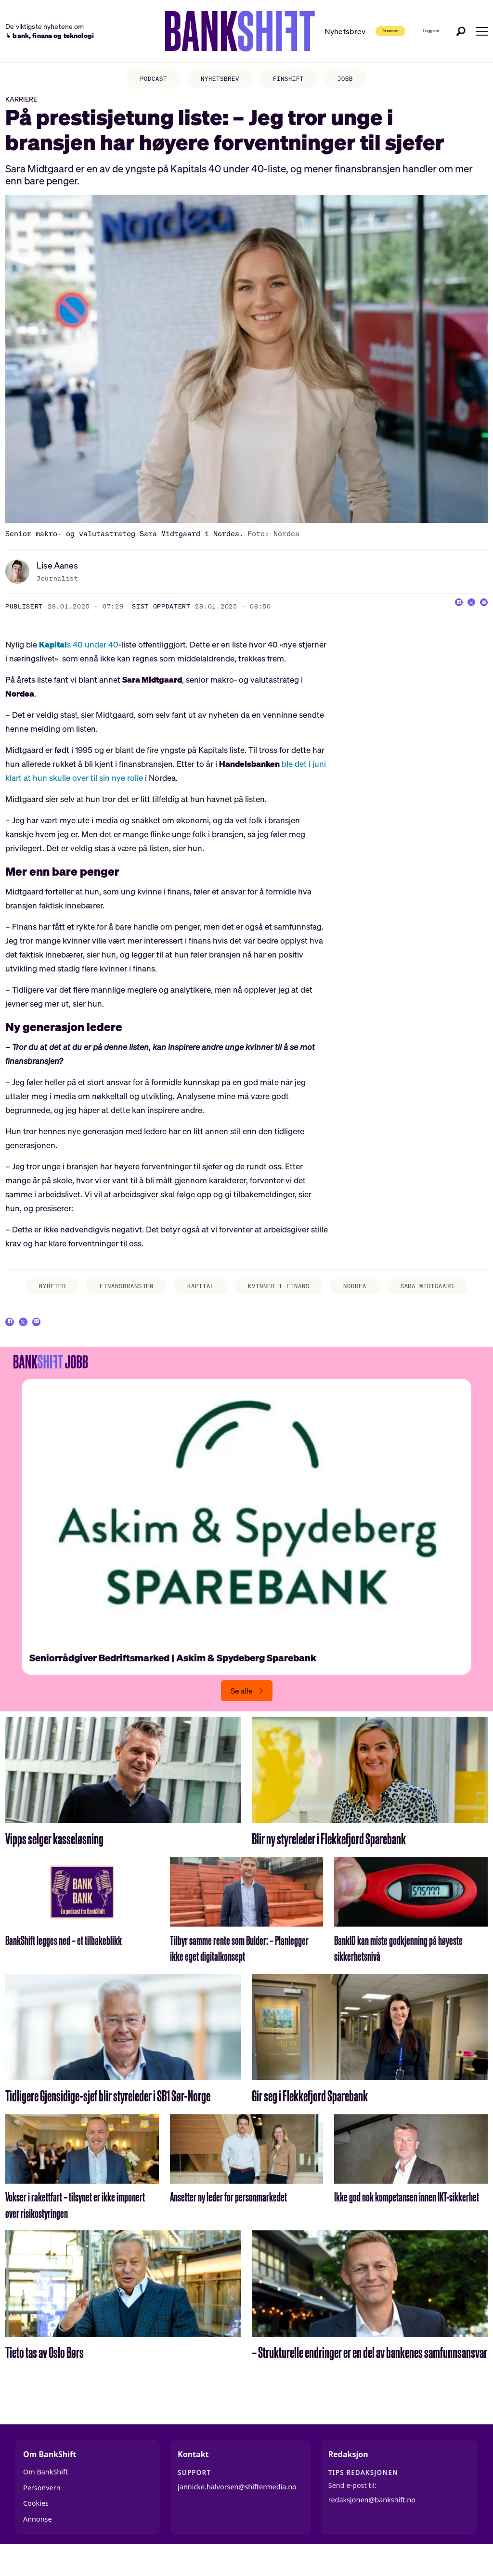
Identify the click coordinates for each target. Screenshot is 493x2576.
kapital (198, 1298)
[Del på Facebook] (442, 616)
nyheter (35, 1298)
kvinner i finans (269, 1301)
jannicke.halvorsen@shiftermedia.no (237, 2512)
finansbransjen (116, 1298)
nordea (365, 1298)
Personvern (42, 2513)
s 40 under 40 (78, 655)
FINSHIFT (292, 80)
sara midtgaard (434, 1301)
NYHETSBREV (217, 80)
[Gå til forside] (207, 31)
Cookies (36, 2529)
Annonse (37, 2545)
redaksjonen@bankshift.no (371, 2525)
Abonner (360, 30)
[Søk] (461, 31)
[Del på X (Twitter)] (461, 616)
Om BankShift (45, 2498)
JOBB (354, 80)
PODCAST (145, 80)
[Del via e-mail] (480, 616)
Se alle (242, 1717)
